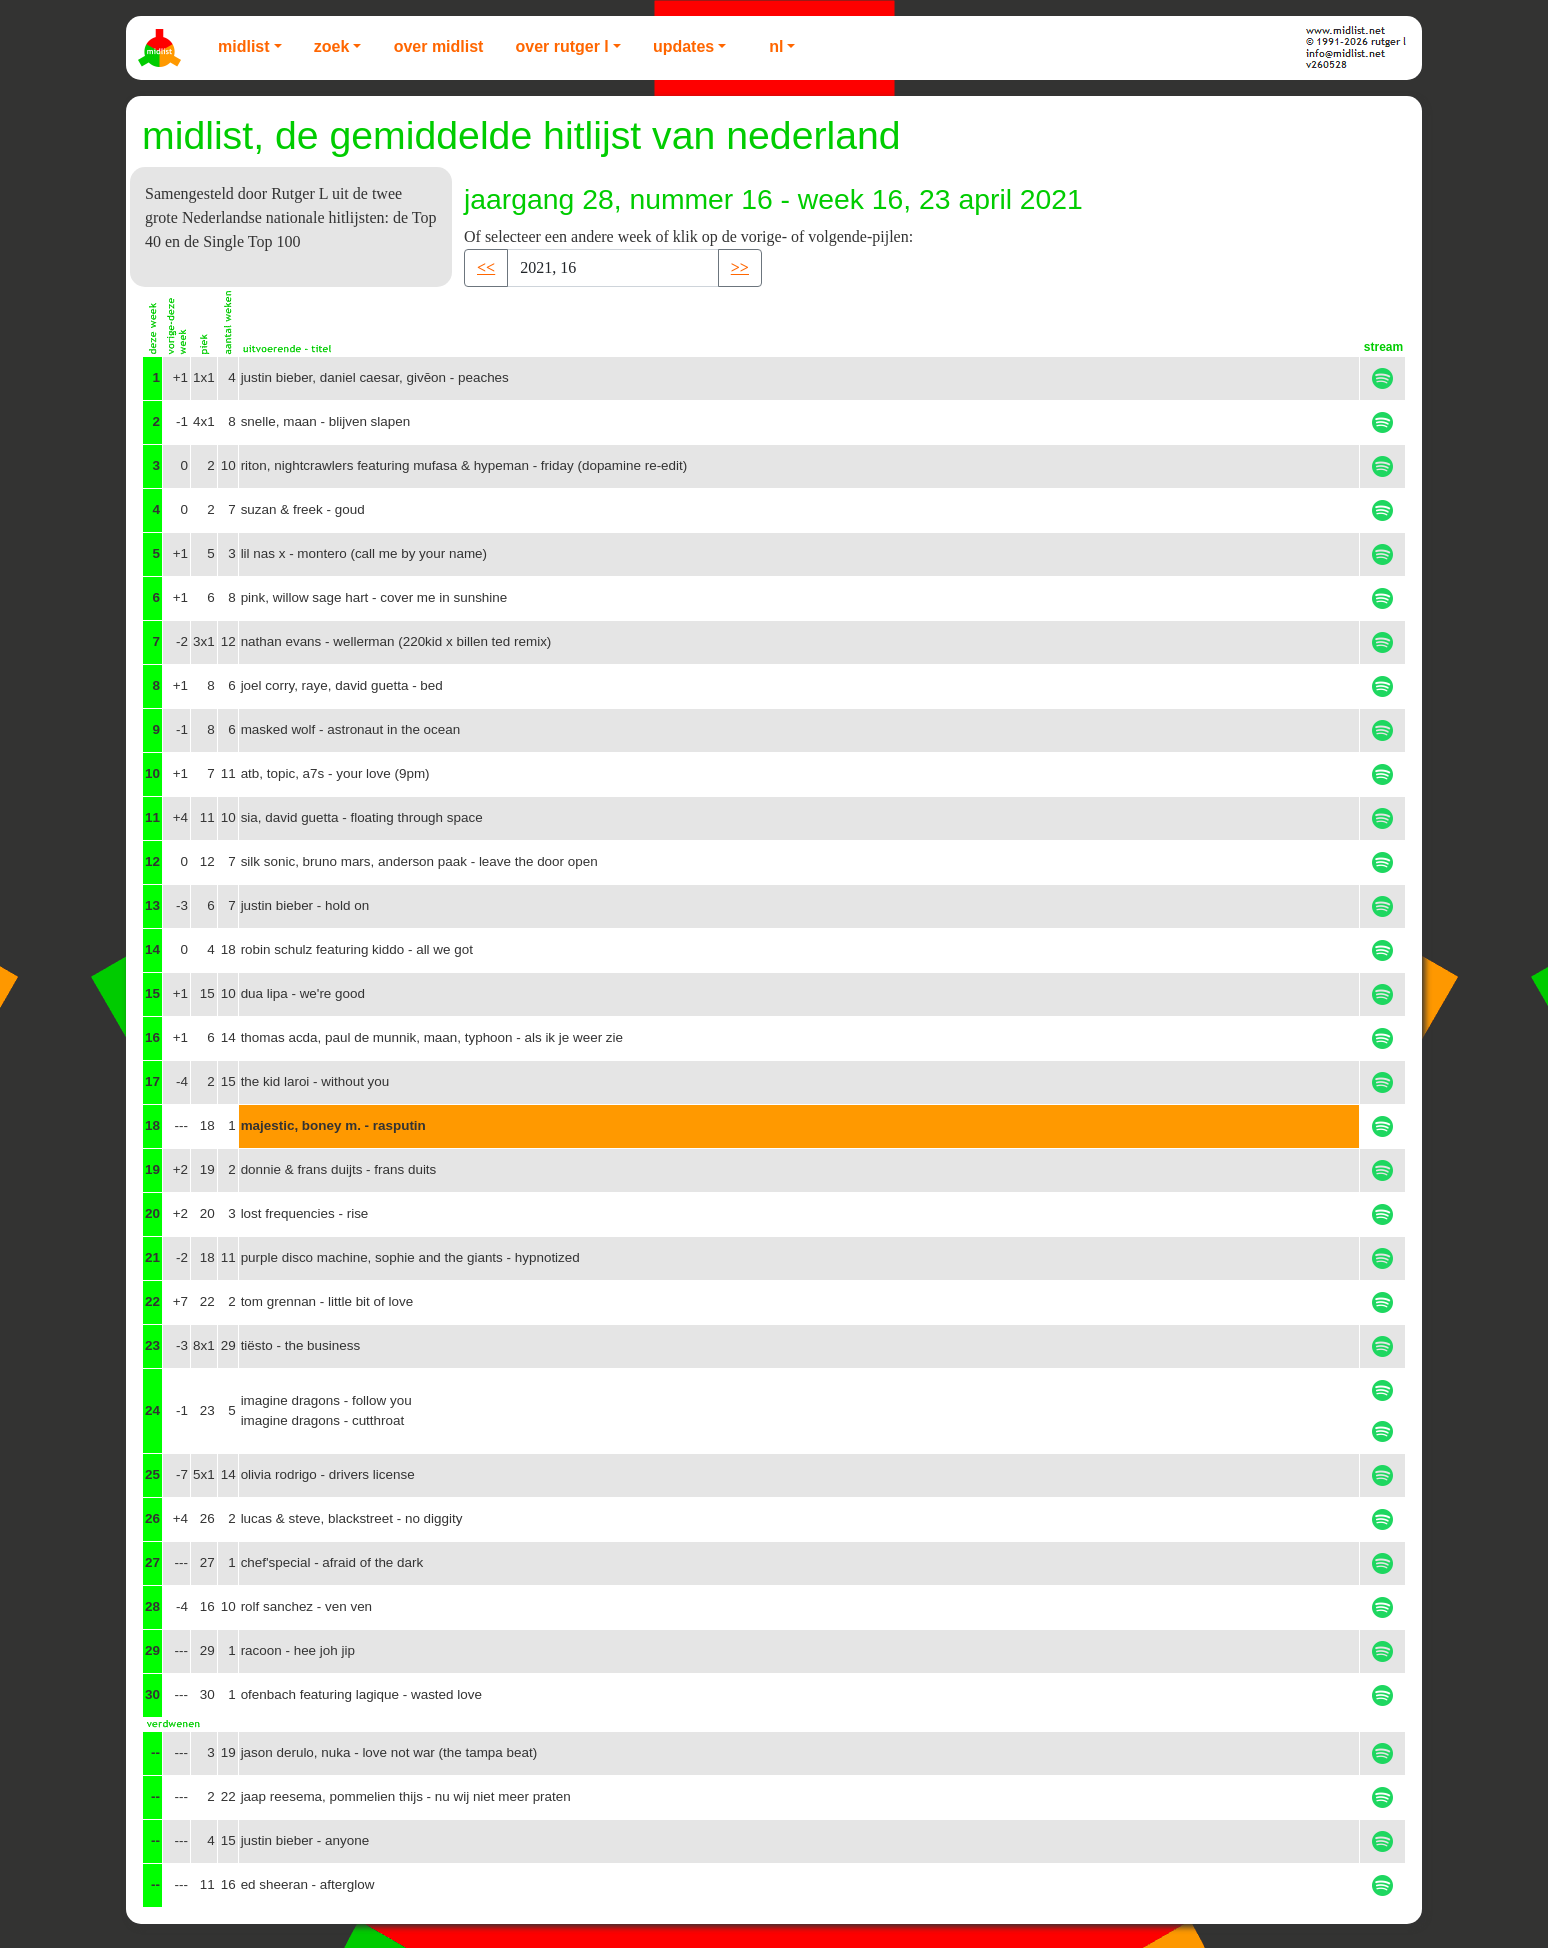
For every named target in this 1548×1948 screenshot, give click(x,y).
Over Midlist (439, 46)
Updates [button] (683, 46)
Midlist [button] (244, 46)
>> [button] (740, 267)
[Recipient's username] (613, 268)
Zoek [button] (332, 46)
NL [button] (776, 46)
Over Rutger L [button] (561, 46)
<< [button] (486, 267)
